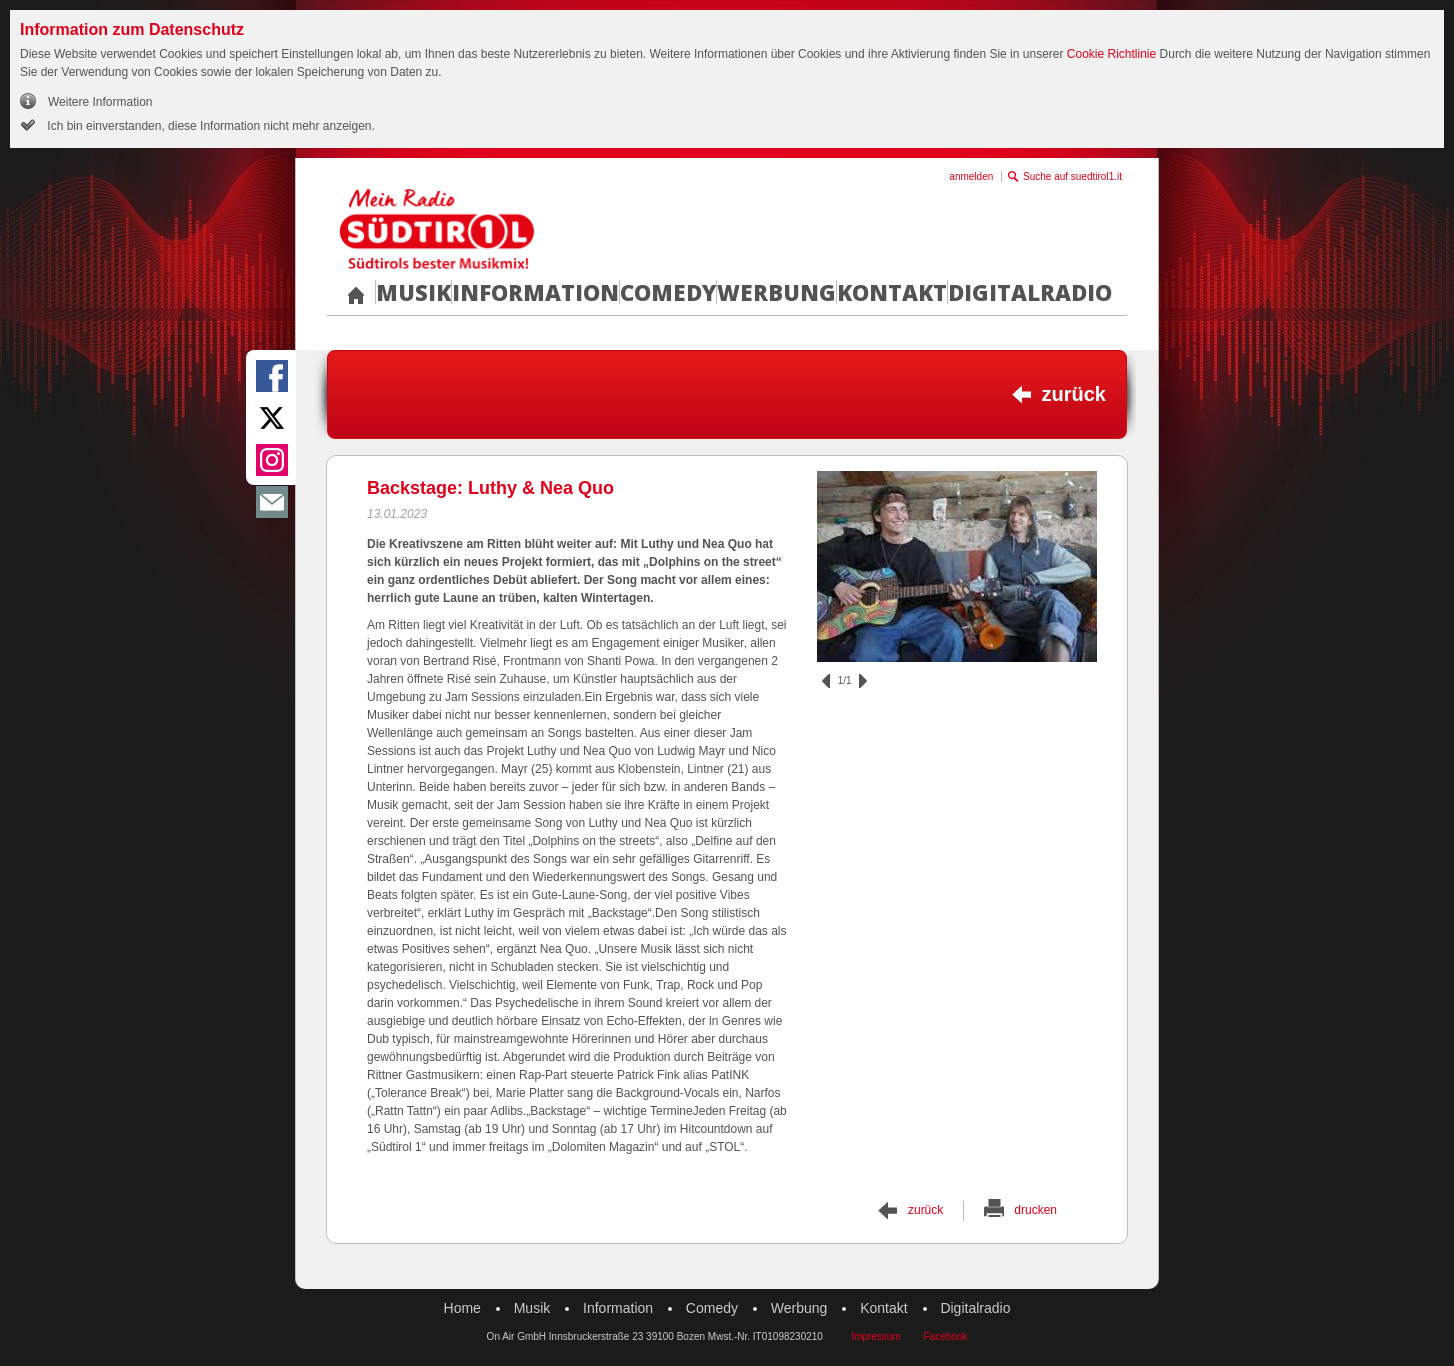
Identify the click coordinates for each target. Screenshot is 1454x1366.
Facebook (945, 1336)
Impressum (875, 1336)
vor (863, 681)
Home (462, 1308)
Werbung (776, 292)
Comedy (668, 292)
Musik (413, 292)
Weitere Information (100, 102)
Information (535, 292)
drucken (1035, 1210)
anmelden (971, 176)
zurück (1074, 394)
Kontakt (892, 292)
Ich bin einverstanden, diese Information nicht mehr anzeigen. (209, 126)
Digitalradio (1030, 292)
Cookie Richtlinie (1111, 54)
